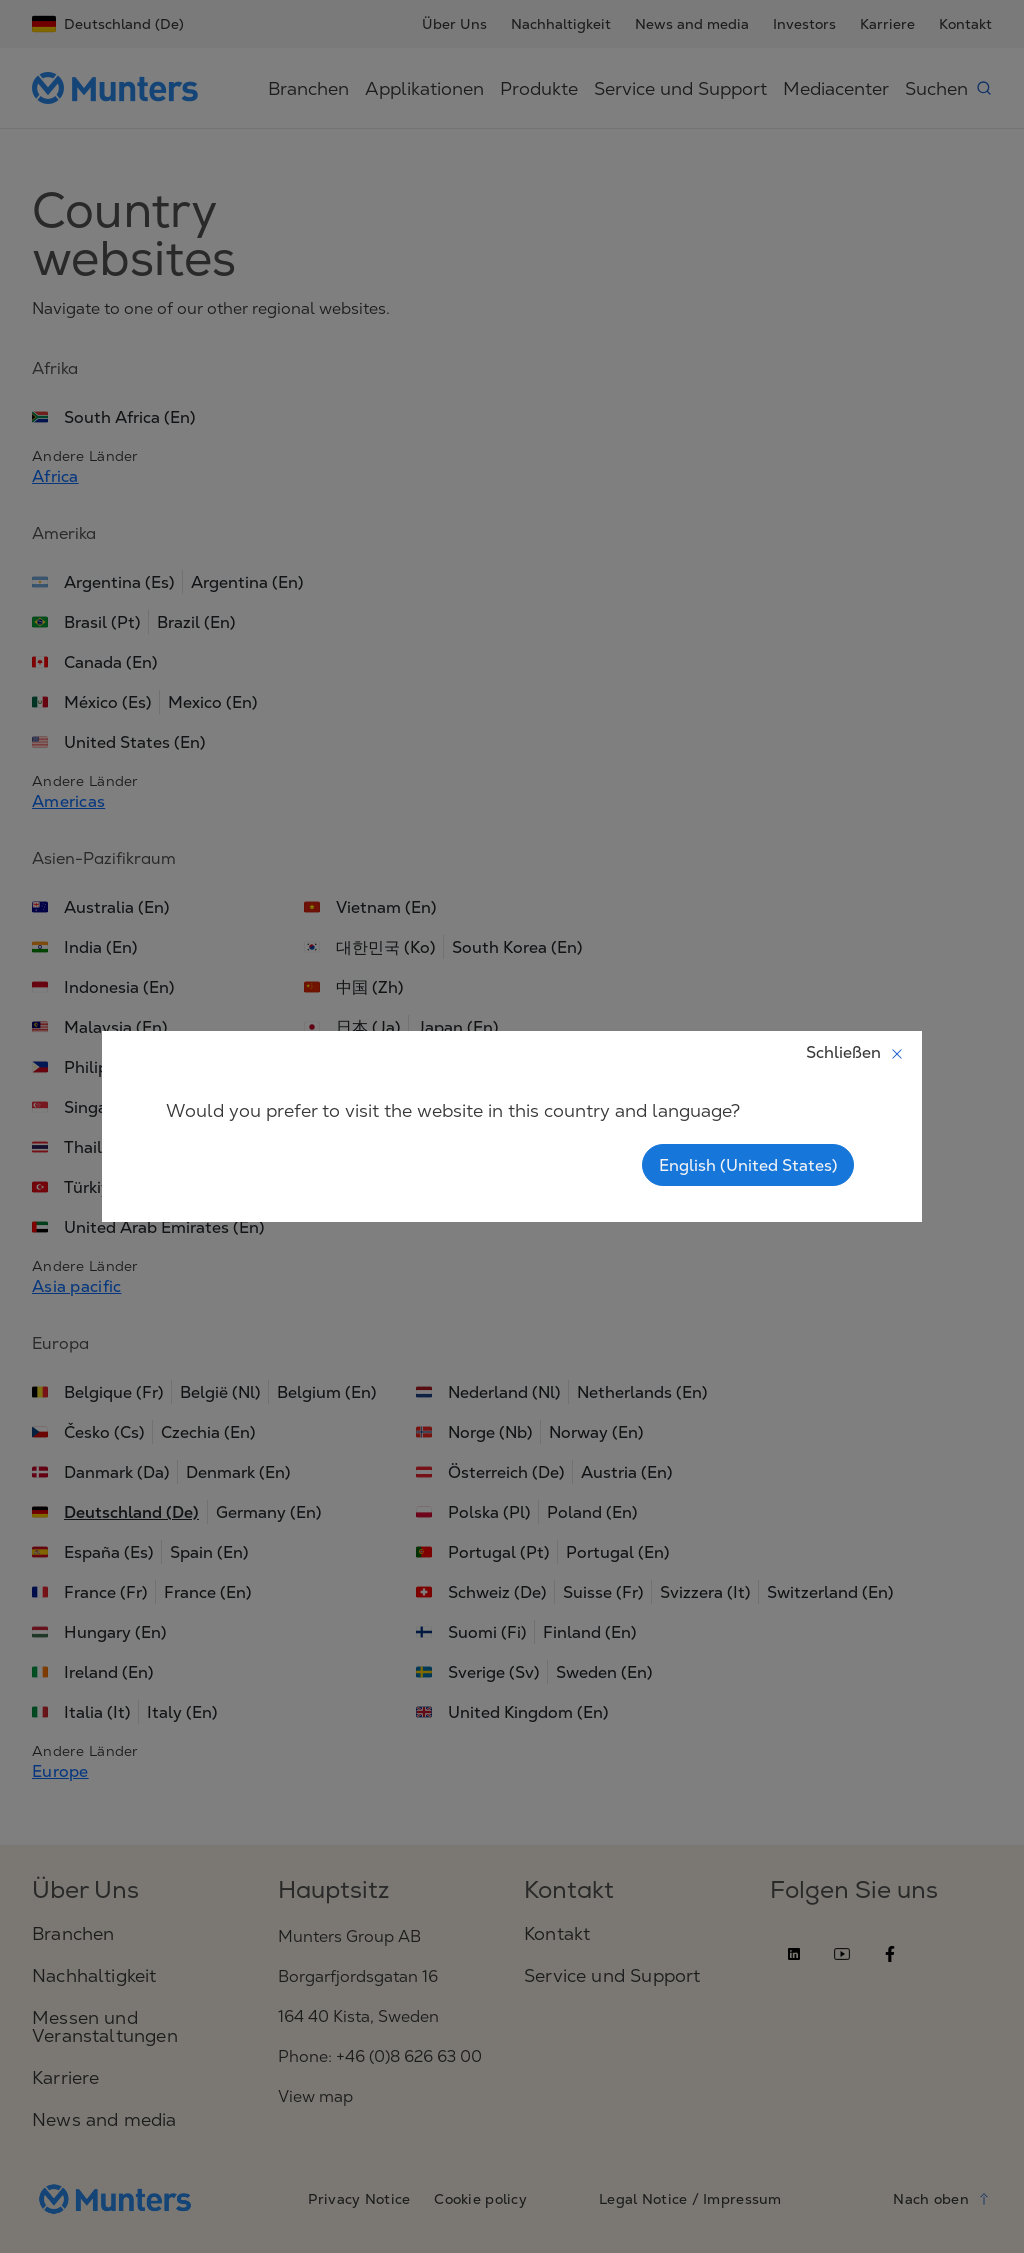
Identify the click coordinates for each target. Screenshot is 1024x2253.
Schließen (855, 1052)
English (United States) (748, 1165)
